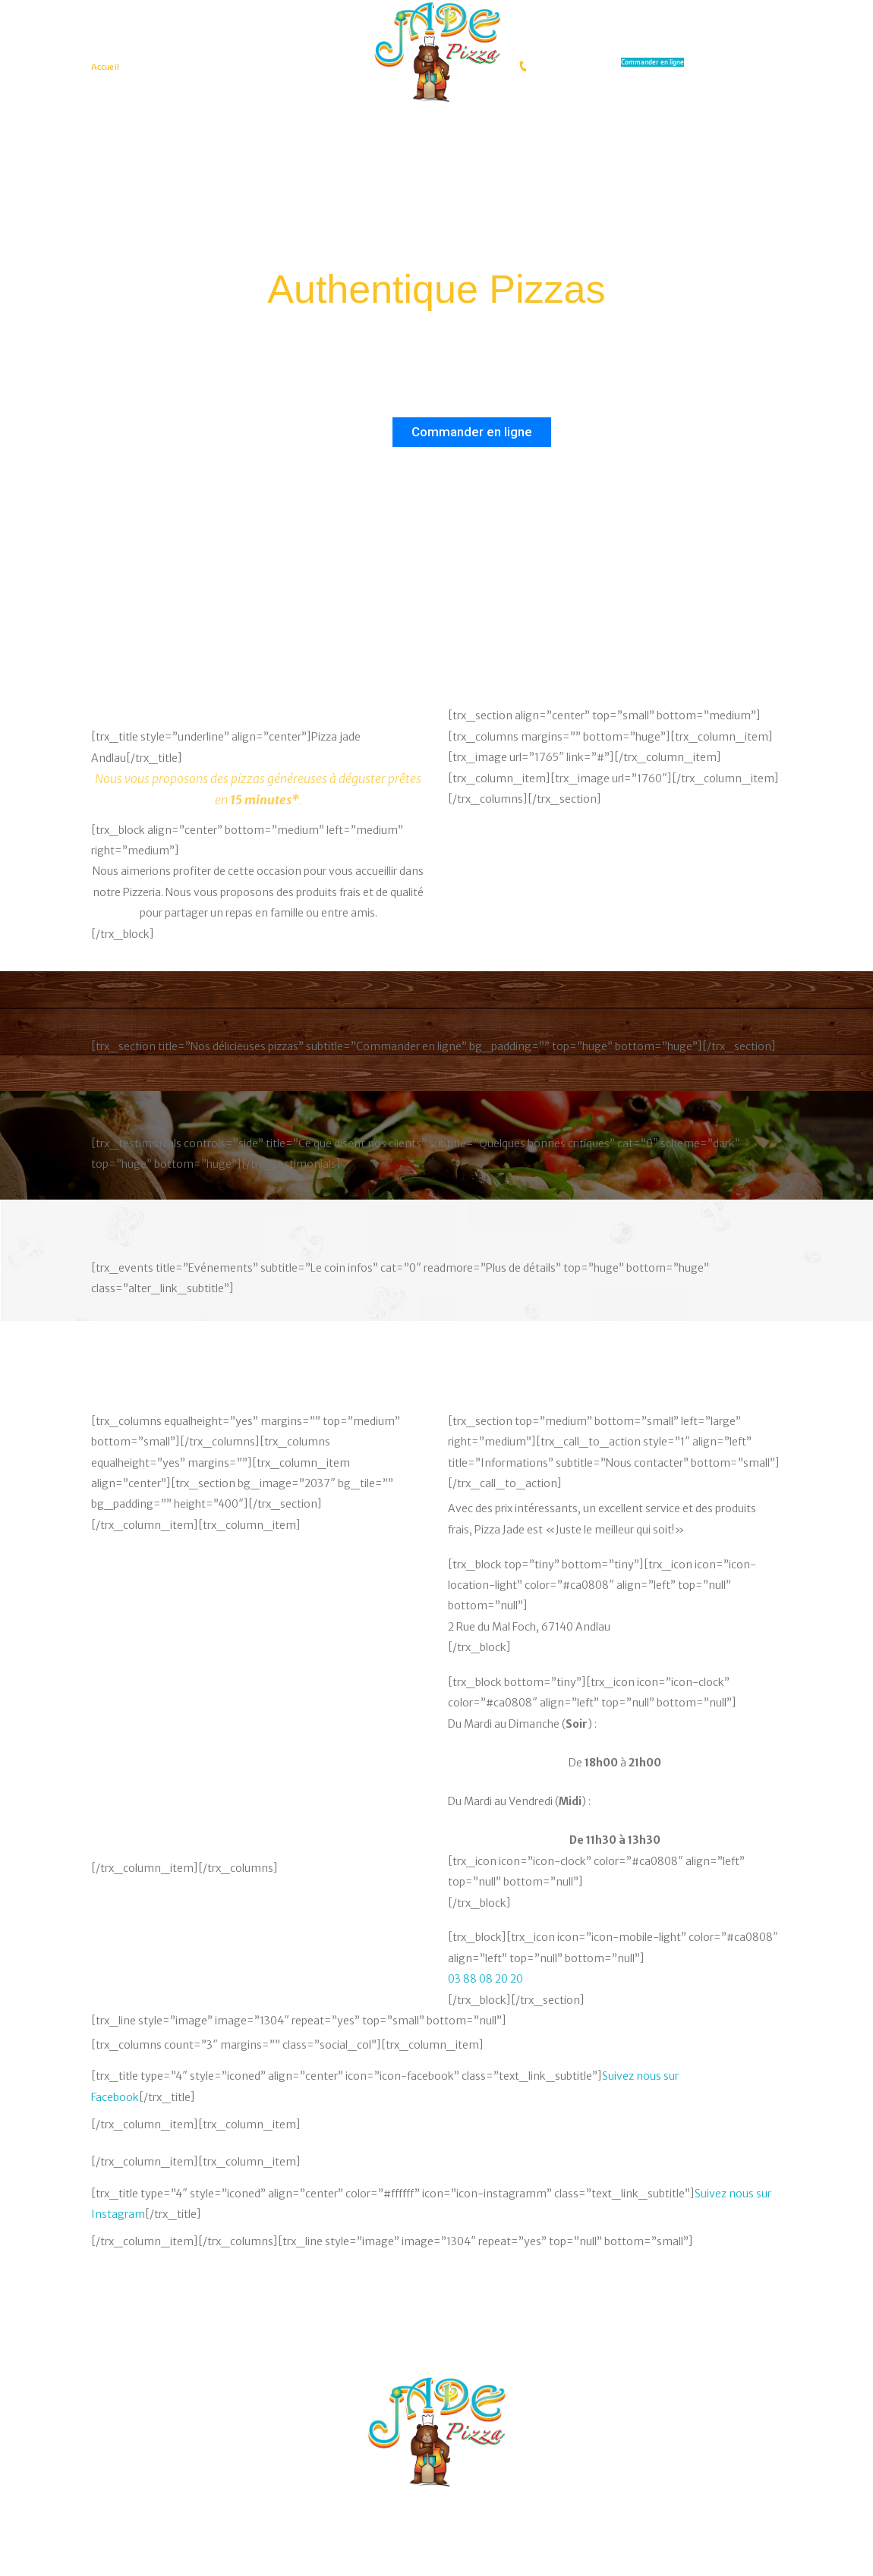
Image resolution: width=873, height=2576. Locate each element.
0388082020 (555, 66)
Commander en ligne (652, 62)
